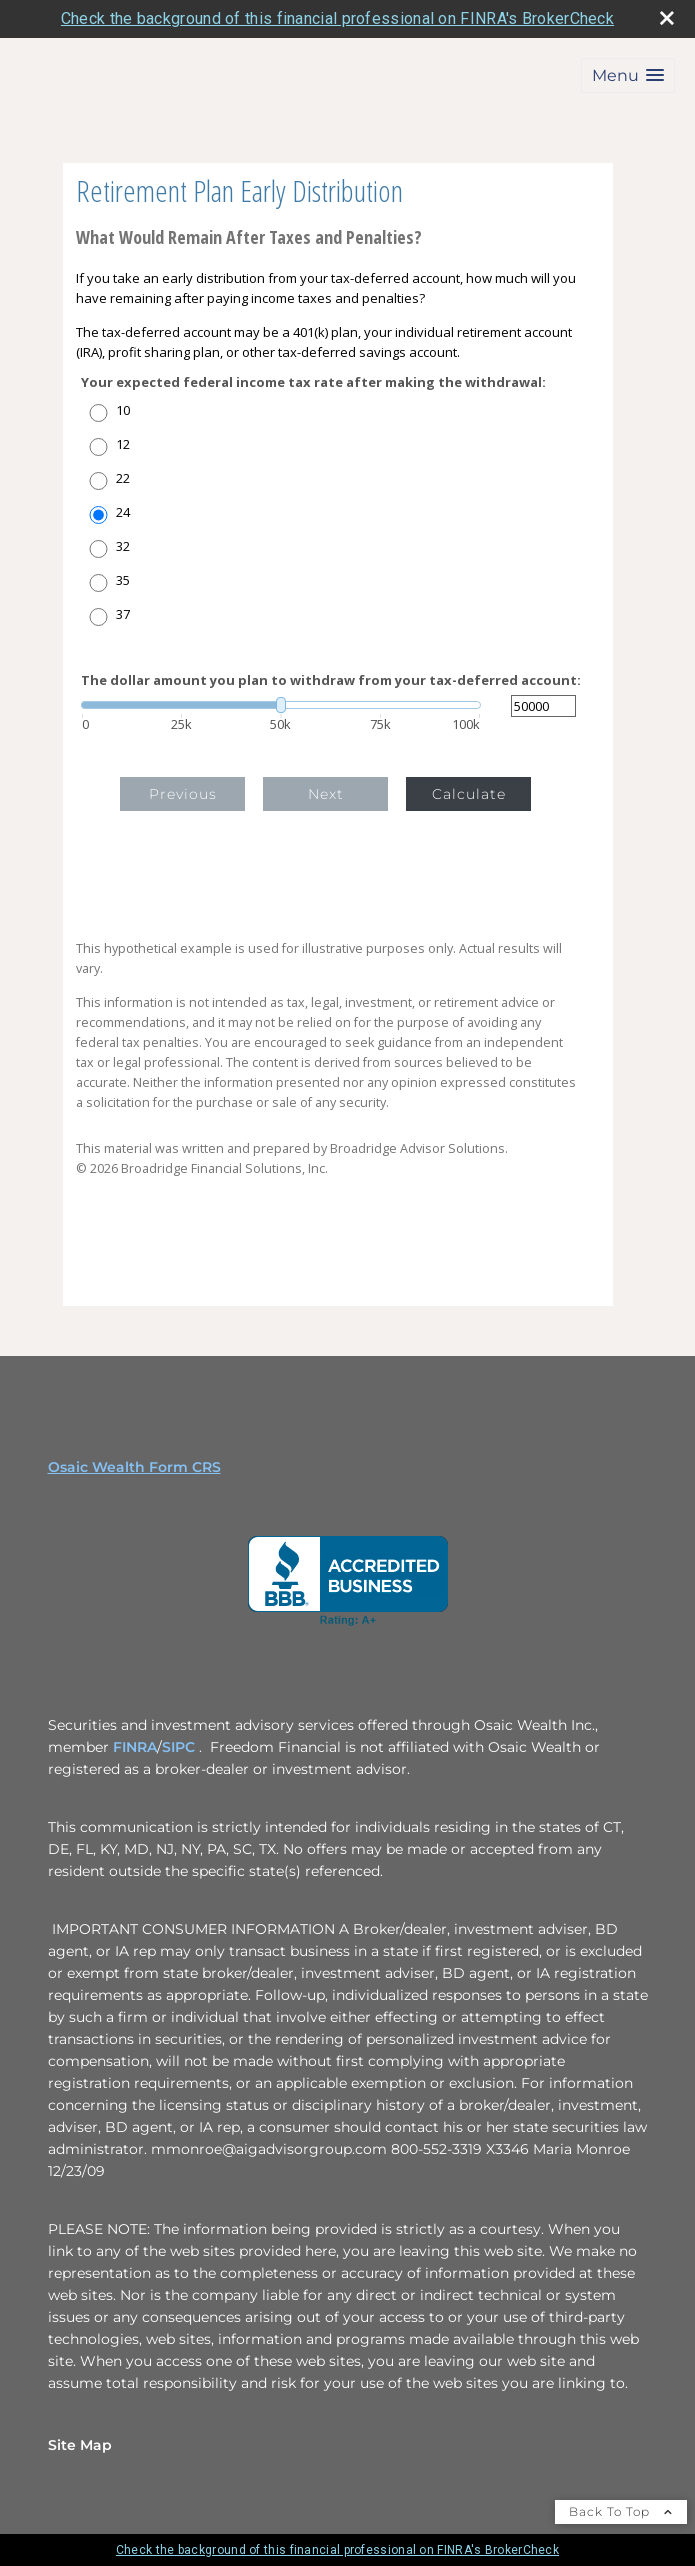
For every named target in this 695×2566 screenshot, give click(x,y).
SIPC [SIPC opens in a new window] (180, 1747)
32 (123, 546)
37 (123, 614)
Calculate (469, 794)
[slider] (281, 705)
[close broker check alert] (667, 18)
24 (123, 512)
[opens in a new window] (348, 1581)
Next (326, 794)
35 (123, 580)
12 (123, 444)
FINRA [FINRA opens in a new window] (135, 1747)
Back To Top (621, 2511)
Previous (183, 794)
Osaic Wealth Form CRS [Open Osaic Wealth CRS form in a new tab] (134, 1467)
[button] (628, 75)
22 (123, 478)
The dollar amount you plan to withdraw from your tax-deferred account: (331, 680)
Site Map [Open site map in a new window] (80, 2445)
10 (123, 410)
